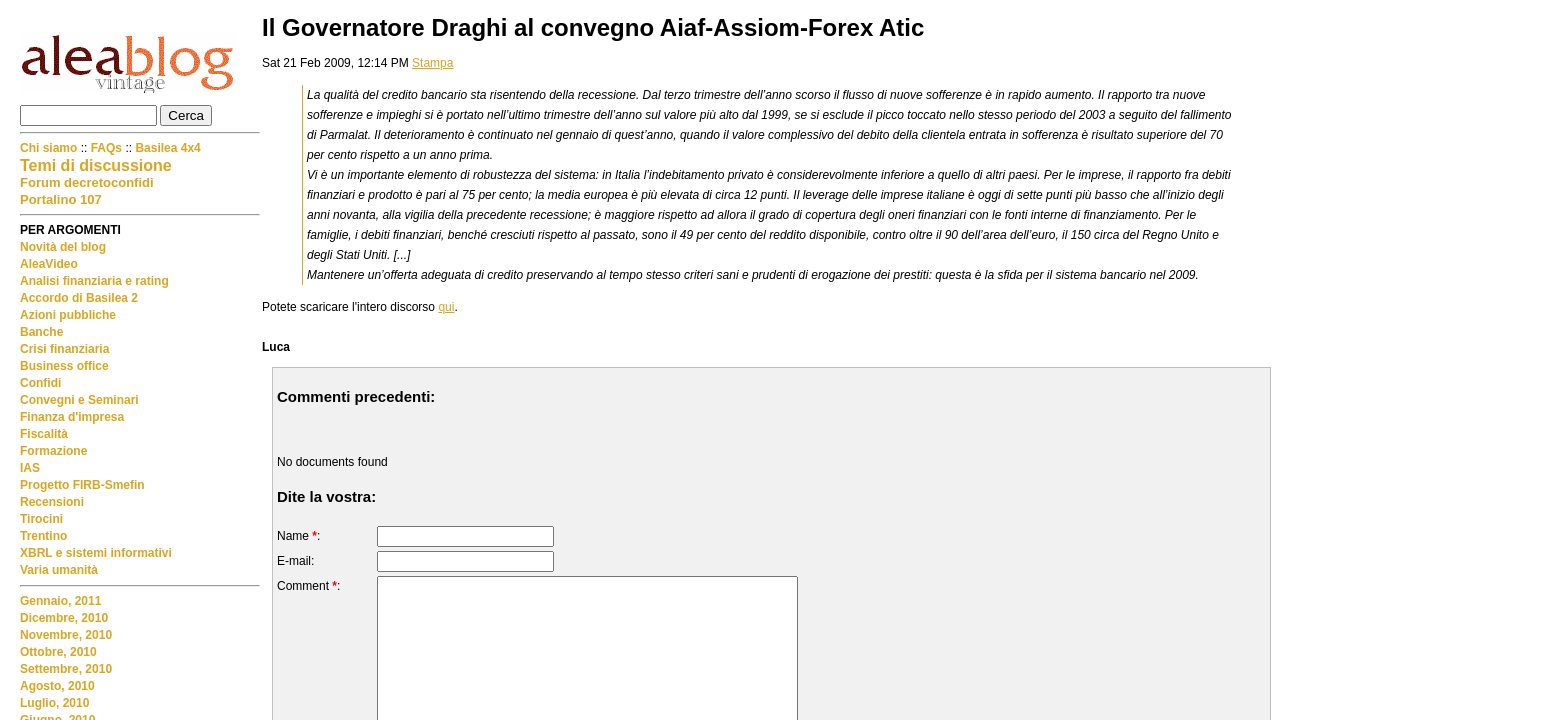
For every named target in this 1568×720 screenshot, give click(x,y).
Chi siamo (50, 148)
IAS (30, 468)
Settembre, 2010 (66, 669)
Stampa (432, 63)
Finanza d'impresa (72, 417)
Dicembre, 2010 (64, 618)
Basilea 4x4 (167, 148)
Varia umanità (59, 570)
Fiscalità (44, 434)
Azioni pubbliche (68, 315)
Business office (64, 366)
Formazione (53, 451)
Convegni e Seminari (79, 400)
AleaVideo (49, 264)
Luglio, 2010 (54, 703)
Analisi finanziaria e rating (94, 281)
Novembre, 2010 (66, 635)
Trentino (43, 536)
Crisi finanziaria (64, 349)
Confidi (40, 383)
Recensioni (52, 502)
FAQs (106, 148)
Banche (41, 332)
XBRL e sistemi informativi (96, 553)
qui (446, 307)
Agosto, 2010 (57, 686)
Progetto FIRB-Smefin (82, 485)
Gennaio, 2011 (60, 601)
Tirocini (41, 519)
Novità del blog (63, 247)
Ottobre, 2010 (58, 652)
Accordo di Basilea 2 (79, 298)
